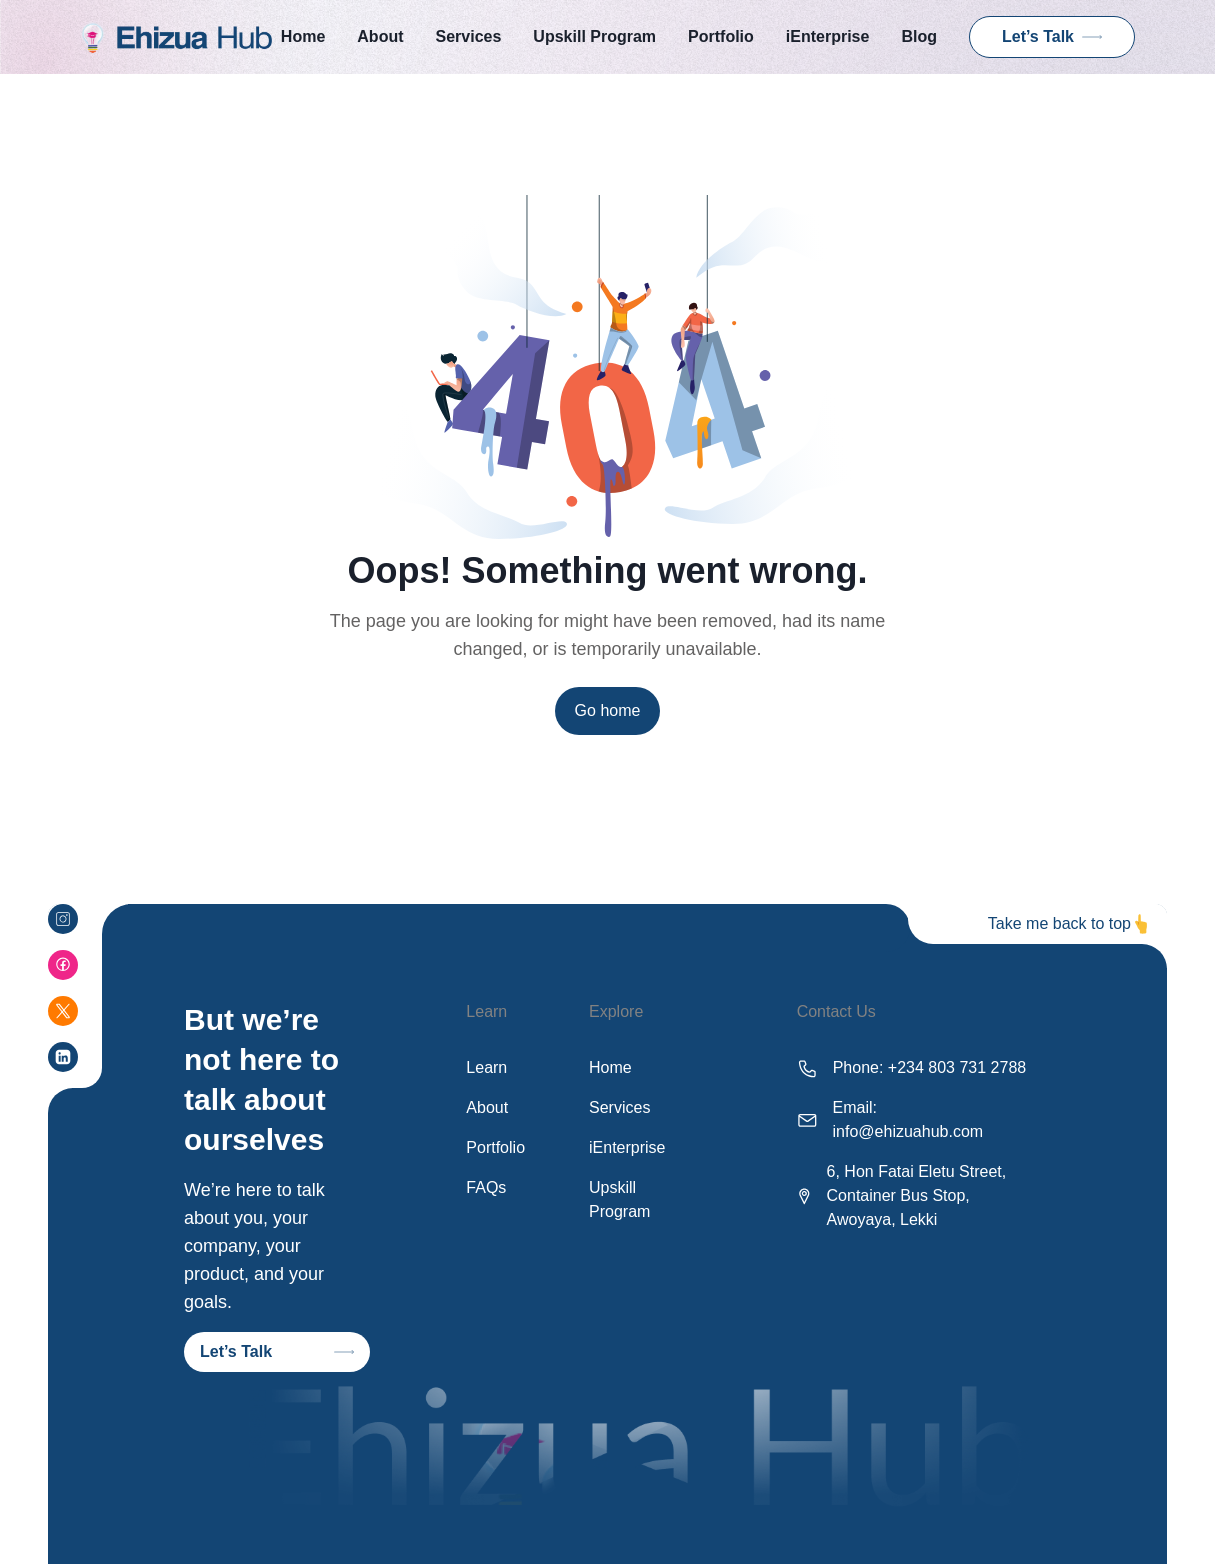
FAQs (486, 1187)
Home (303, 36)
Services (469, 36)
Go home (608, 710)
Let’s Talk (1052, 36)
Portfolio (721, 36)
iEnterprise (828, 36)
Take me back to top (1059, 923)
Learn (486, 1067)
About (380, 36)
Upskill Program (594, 36)
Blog (919, 36)
